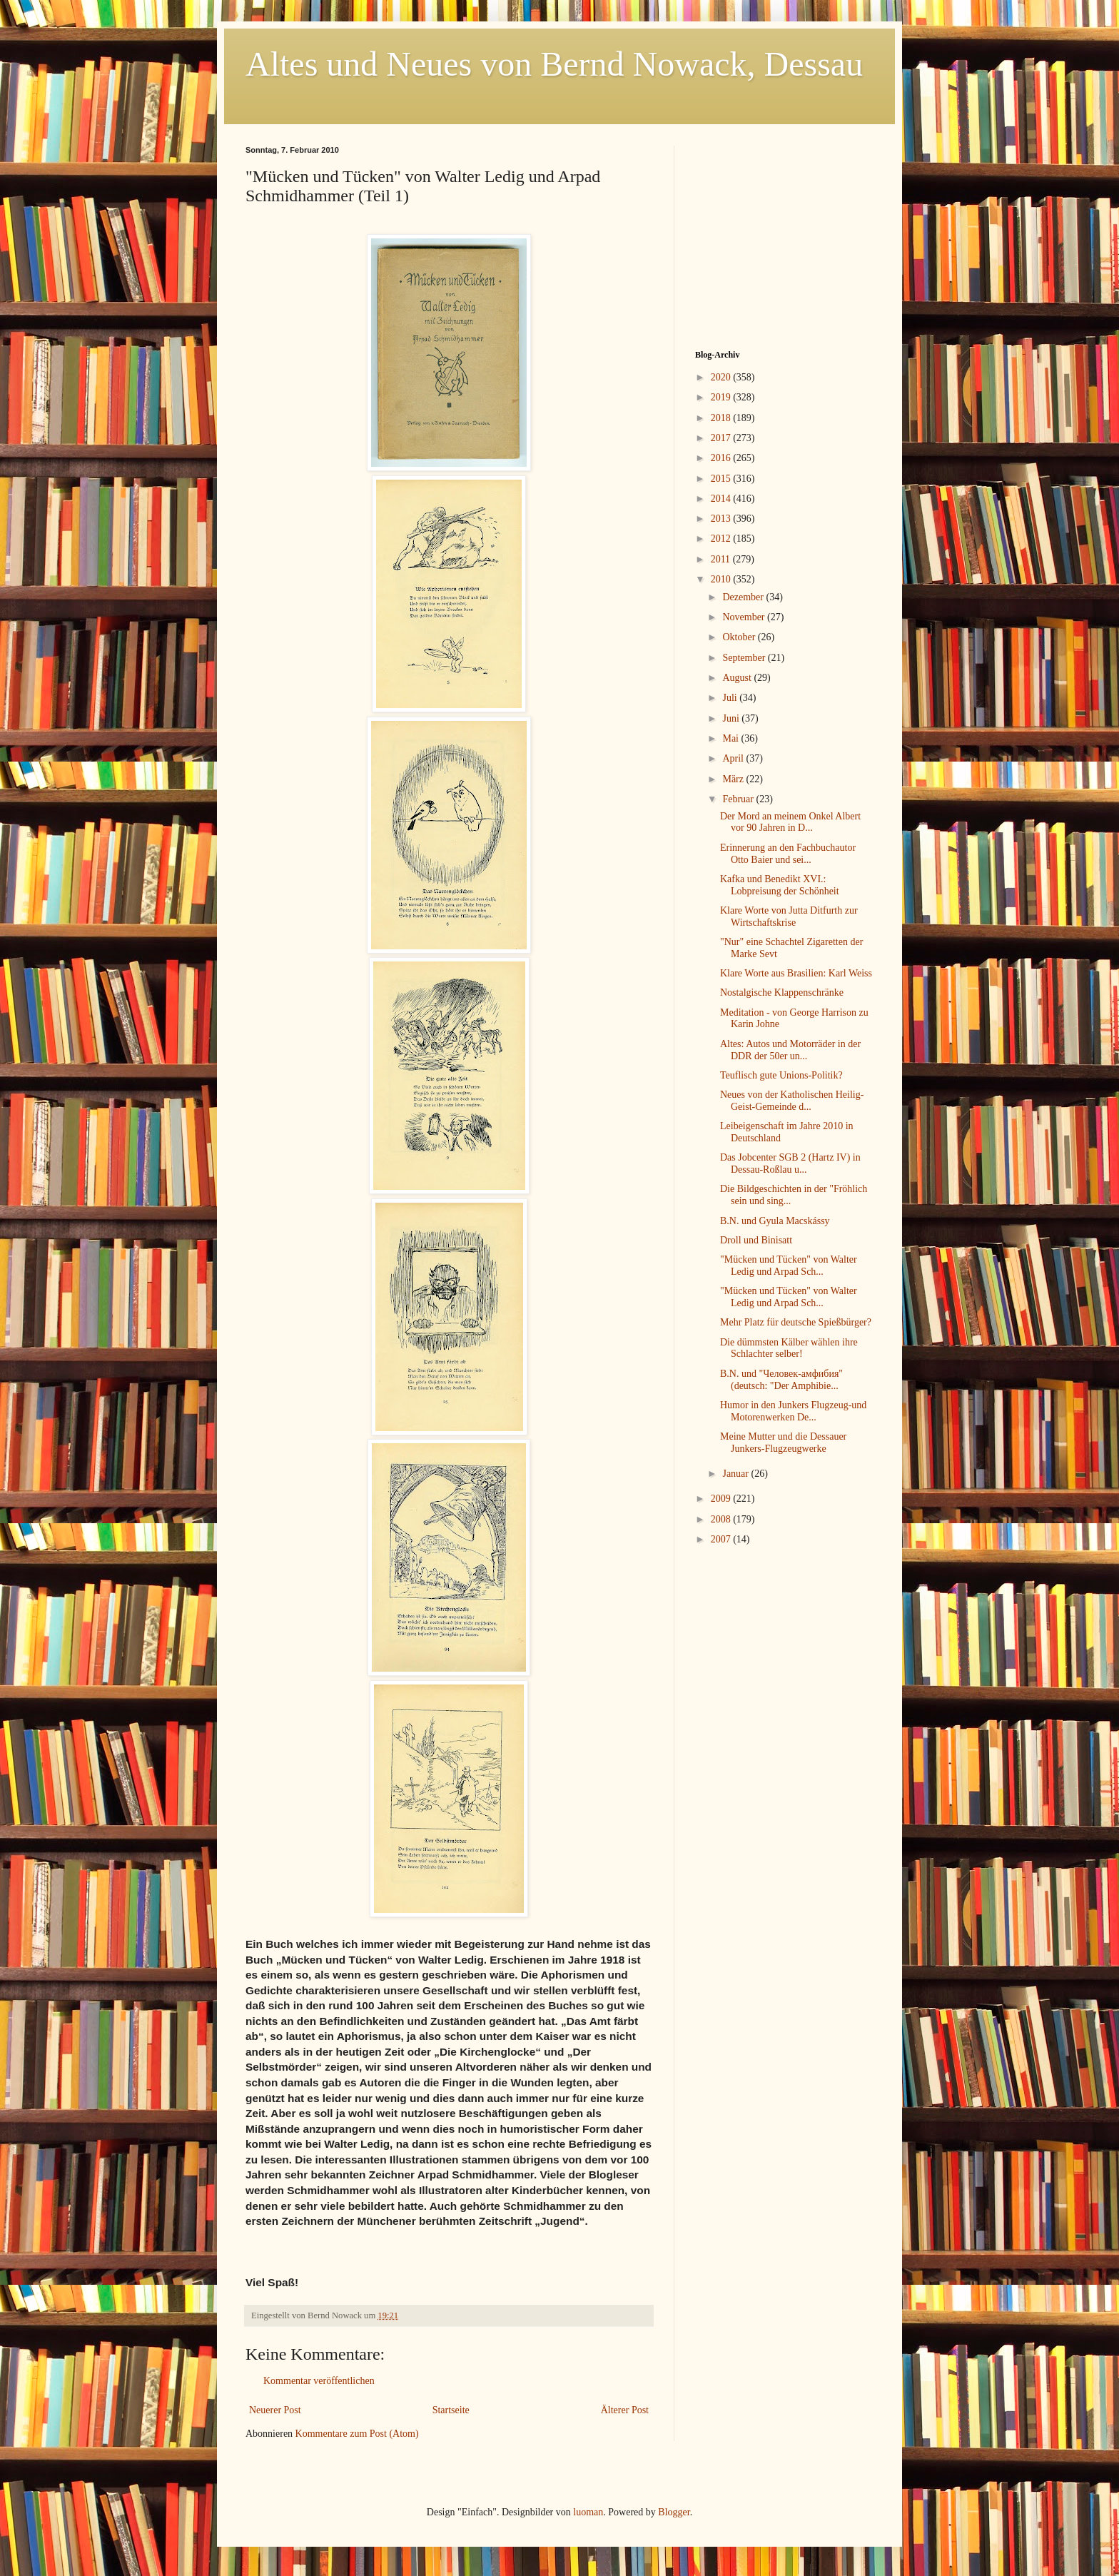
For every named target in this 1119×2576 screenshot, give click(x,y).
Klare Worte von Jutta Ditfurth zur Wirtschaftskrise (789, 916)
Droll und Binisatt (756, 1240)
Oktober (739, 637)
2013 (722, 518)
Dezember (744, 597)
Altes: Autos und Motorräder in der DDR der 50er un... (790, 1050)
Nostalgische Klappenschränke (782, 992)
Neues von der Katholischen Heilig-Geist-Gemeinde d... (792, 1100)
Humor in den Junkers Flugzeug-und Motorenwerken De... (793, 1411)
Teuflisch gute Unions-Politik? (781, 1075)
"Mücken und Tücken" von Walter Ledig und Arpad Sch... (788, 1265)
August (738, 677)
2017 (722, 438)
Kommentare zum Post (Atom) (357, 2433)
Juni (731, 718)
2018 (722, 418)
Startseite (451, 2410)
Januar (736, 1473)
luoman (588, 2512)
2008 (722, 1519)
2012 (722, 538)
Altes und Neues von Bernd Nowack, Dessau (554, 64)
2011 (722, 559)
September (744, 657)
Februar (739, 799)
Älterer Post (625, 2410)
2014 (722, 498)
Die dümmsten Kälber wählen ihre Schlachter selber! (789, 1348)
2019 (722, 397)
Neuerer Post (275, 2410)
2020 (722, 377)
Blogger (673, 2512)
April (734, 758)
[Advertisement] (784, 235)
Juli (730, 697)
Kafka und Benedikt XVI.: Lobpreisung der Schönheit (779, 885)
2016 (722, 458)
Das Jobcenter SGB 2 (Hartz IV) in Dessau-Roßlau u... (790, 1163)
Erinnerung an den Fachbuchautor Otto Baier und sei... (788, 853)
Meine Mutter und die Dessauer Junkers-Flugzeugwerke (783, 1442)
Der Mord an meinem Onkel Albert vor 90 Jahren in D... (790, 822)
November (744, 617)
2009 (722, 1498)
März (734, 779)
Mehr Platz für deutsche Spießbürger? (795, 1322)
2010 (722, 579)
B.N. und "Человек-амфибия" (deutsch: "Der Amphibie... (781, 1379)
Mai (731, 738)
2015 (722, 478)
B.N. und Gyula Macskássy (775, 1221)
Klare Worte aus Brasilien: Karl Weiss (796, 973)
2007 (722, 1539)
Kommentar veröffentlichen (319, 2380)
